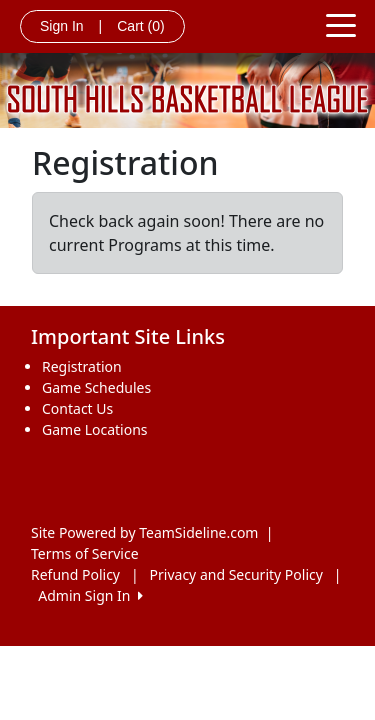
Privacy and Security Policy (236, 574)
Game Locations (95, 429)
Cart (140, 26)
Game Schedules (96, 387)
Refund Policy (75, 574)
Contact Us (77, 408)
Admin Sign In (90, 595)
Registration (82, 366)
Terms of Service (85, 553)
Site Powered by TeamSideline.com (144, 532)
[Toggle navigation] (341, 24)
